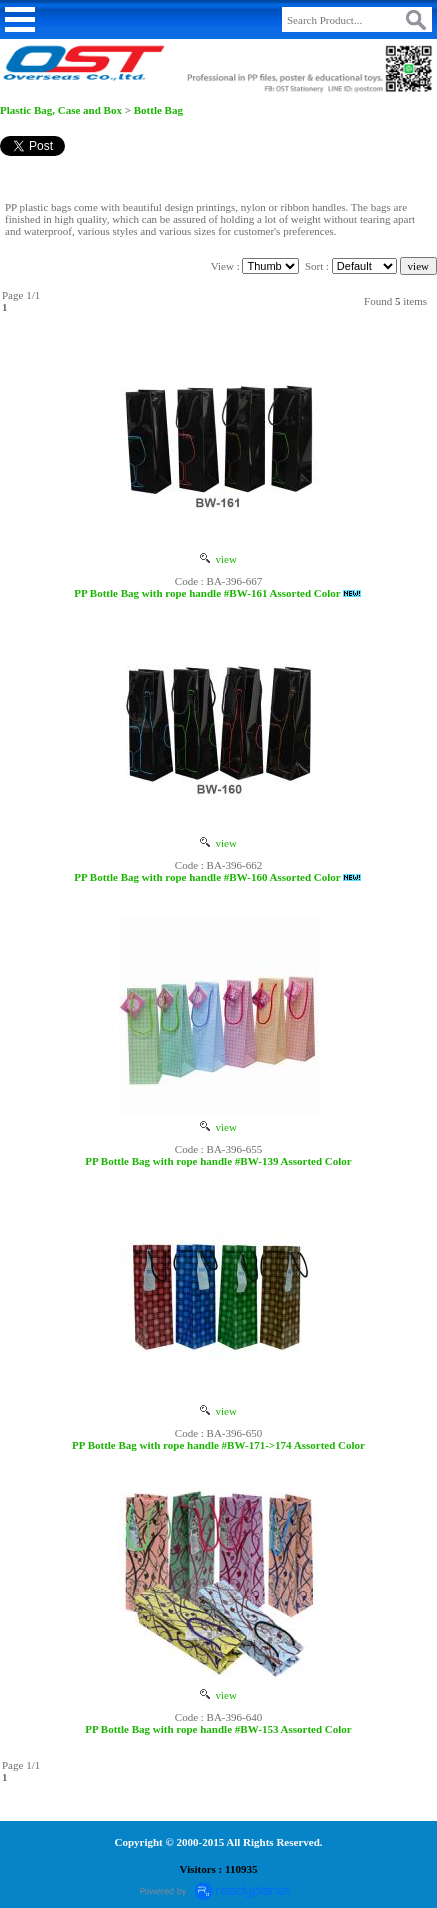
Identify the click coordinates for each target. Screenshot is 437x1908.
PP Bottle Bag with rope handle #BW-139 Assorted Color (218, 1161)
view (218, 559)
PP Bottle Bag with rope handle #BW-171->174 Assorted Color (218, 1445)
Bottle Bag (158, 110)
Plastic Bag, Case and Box (61, 110)
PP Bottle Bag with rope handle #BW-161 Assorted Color (207, 593)
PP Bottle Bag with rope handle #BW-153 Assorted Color (218, 1729)
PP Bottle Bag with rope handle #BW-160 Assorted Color (207, 877)
